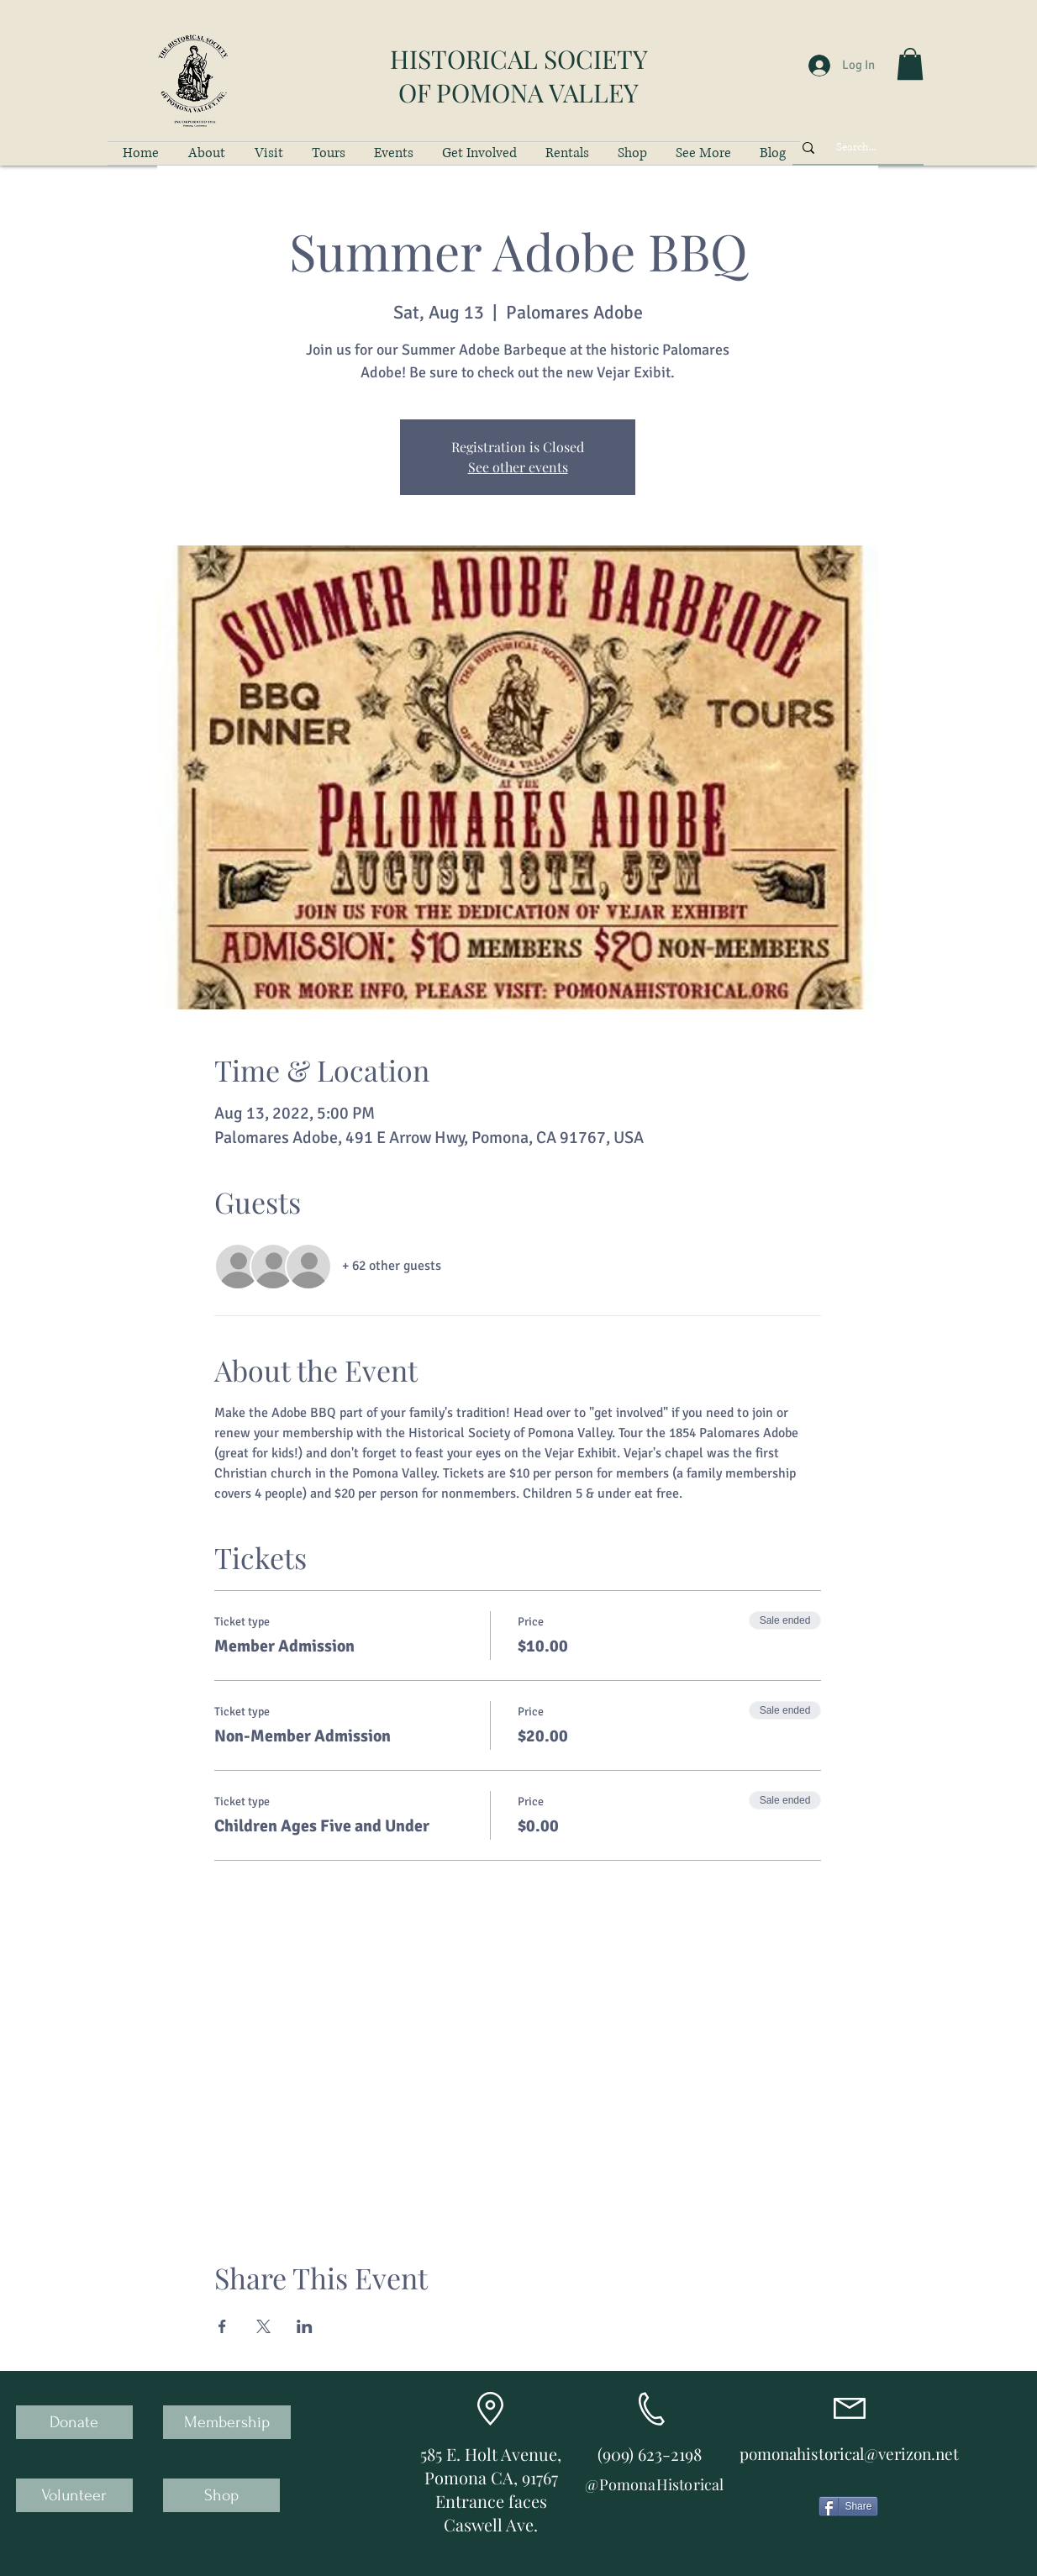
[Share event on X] (263, 2326)
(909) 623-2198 (649, 2453)
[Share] (848, 2506)
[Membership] (227, 2422)
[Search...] (856, 147)
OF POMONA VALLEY (518, 92)
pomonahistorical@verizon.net (849, 2453)
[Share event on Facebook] (222, 2326)
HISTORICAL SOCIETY (519, 59)
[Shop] (221, 2495)
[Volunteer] (74, 2495)
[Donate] (74, 2422)
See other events (518, 467)
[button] (910, 64)
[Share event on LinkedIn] (305, 2326)
